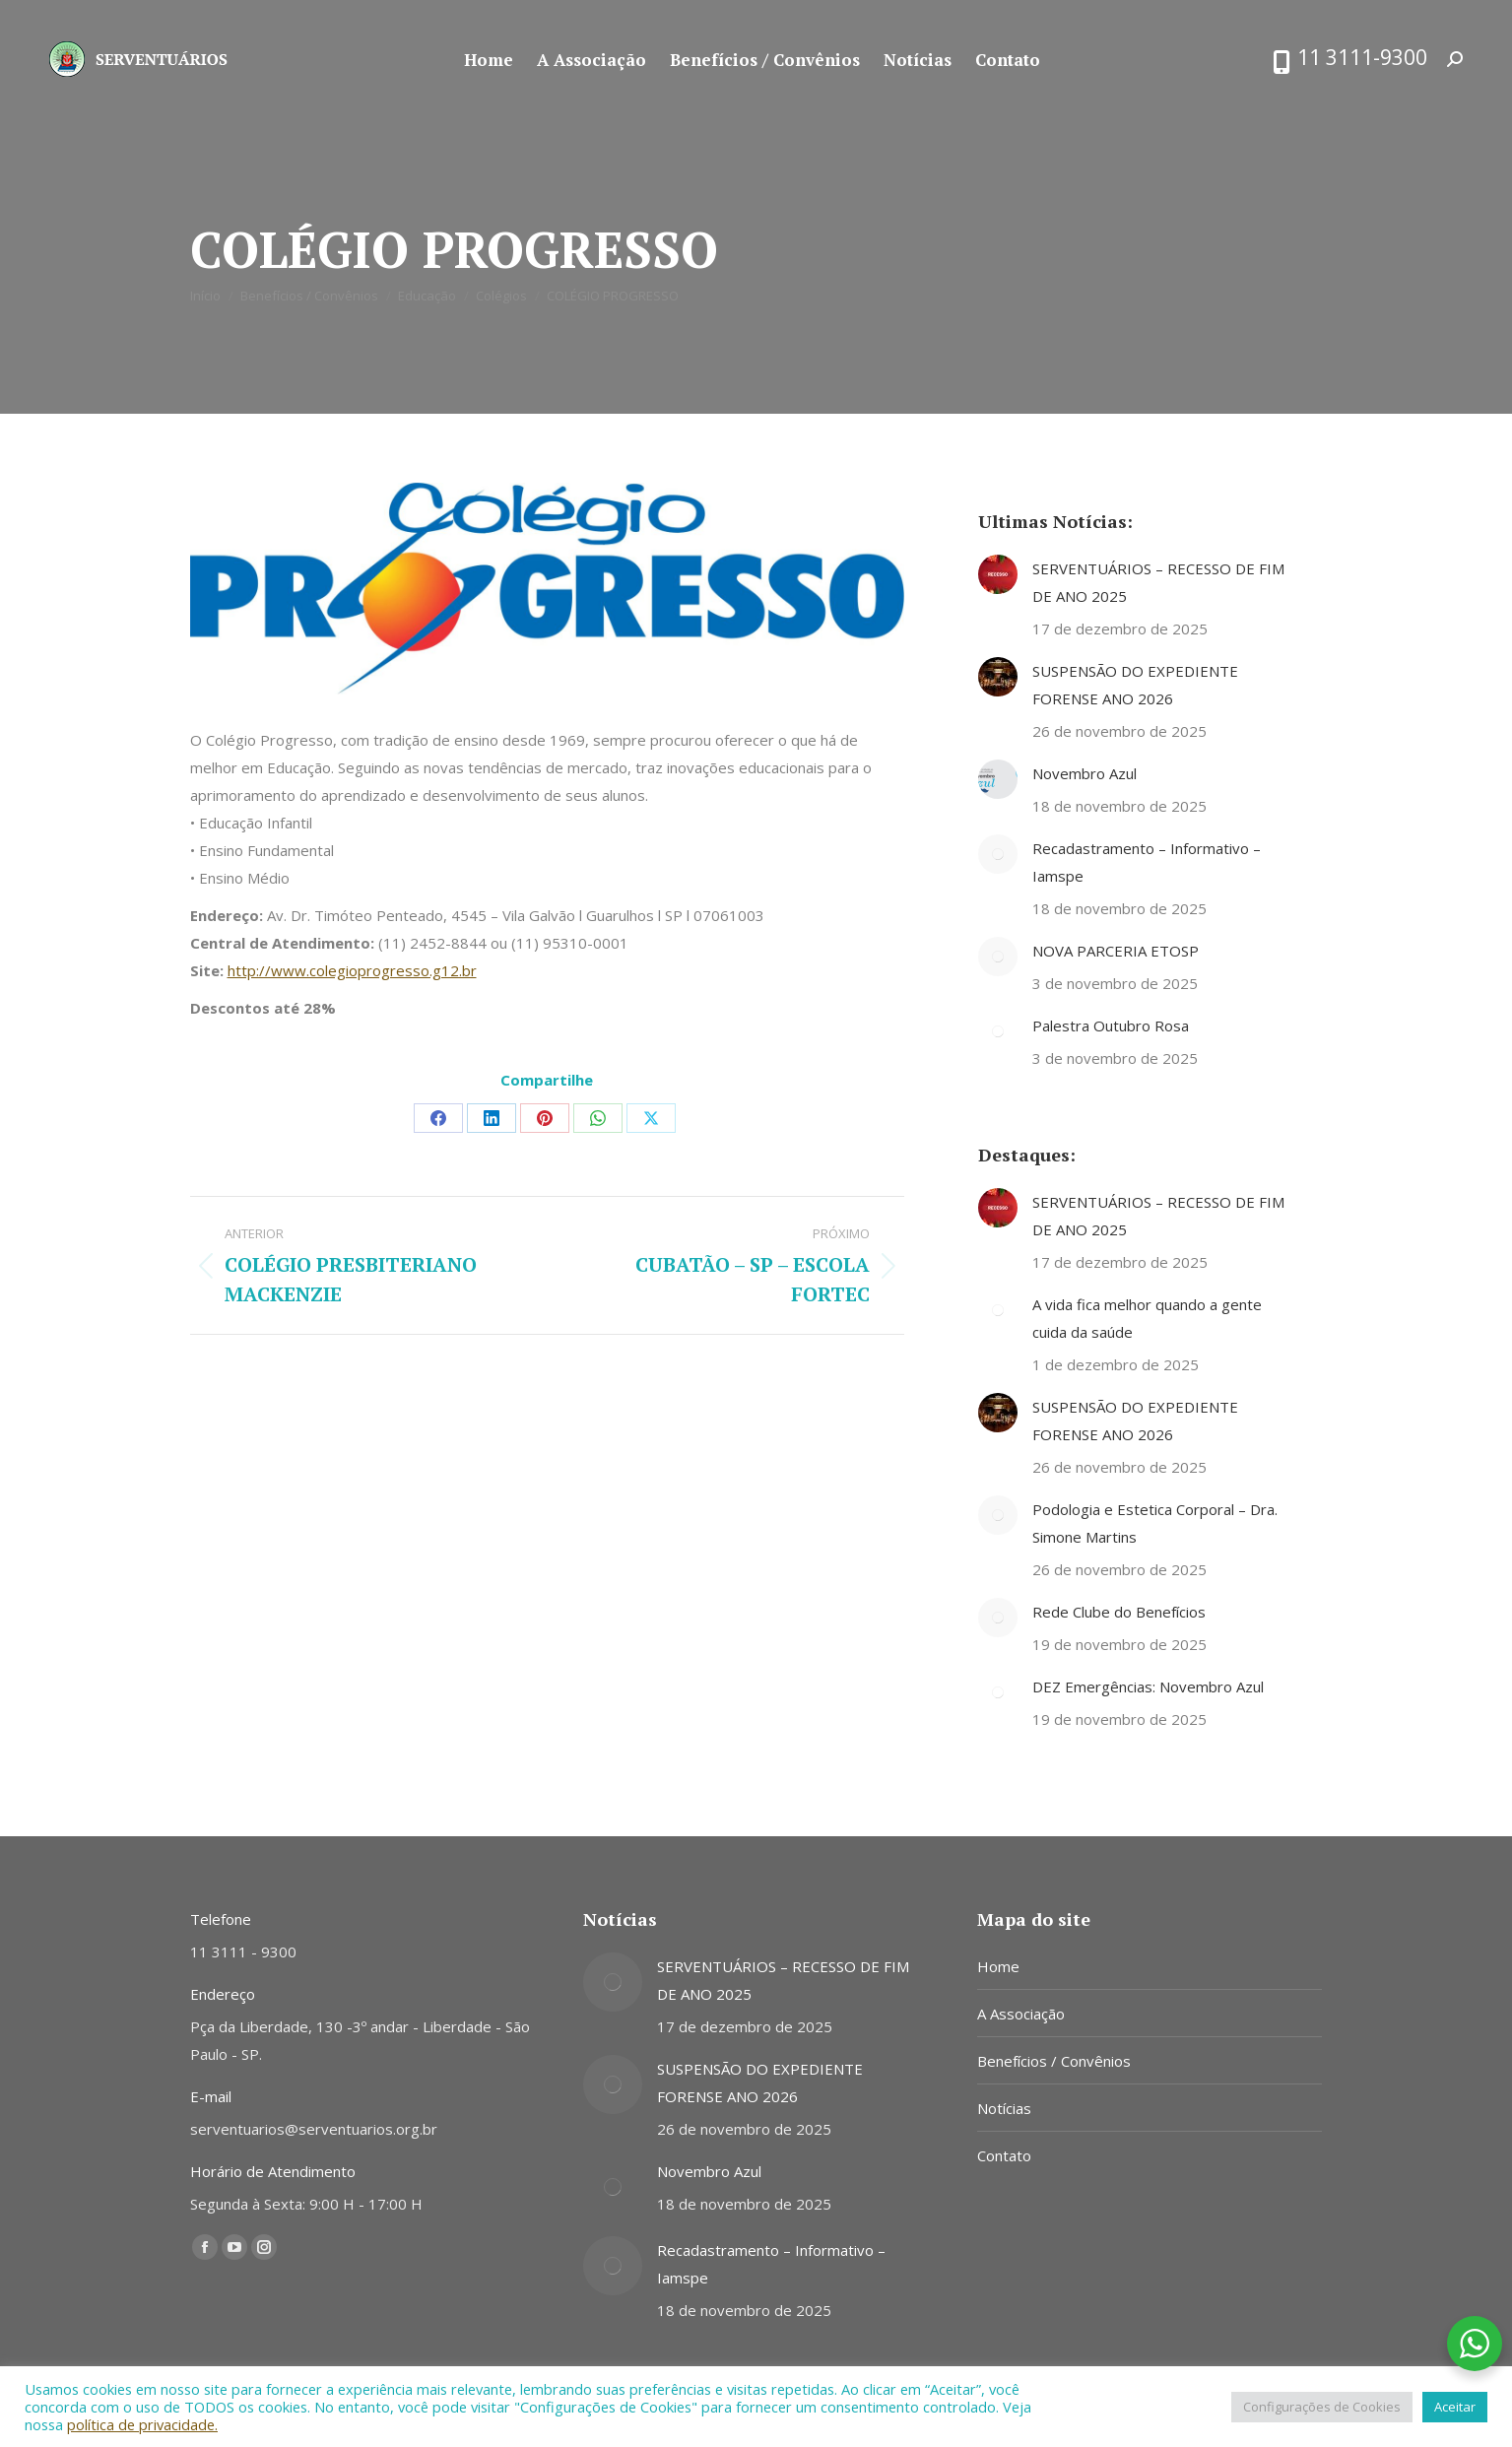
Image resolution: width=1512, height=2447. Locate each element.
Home (998, 1966)
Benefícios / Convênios (1054, 2061)
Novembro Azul (1084, 773)
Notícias (1004, 2108)
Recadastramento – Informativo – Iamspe (1146, 862)
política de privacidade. (142, 2424)
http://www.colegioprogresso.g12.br (352, 970)
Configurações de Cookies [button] (1322, 2406)
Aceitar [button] (1455, 2406)
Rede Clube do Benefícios (1119, 1611)
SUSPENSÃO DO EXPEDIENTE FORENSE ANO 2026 (1135, 684)
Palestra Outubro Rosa (1110, 1025)
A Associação (1021, 2013)
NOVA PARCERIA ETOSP (1115, 950)
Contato (1004, 2155)
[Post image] (998, 574)
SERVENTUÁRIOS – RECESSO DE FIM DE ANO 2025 (1158, 582)
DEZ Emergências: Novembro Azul (1148, 1686)
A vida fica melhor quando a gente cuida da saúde (1147, 1318)
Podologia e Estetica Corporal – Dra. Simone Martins (1155, 1523)
